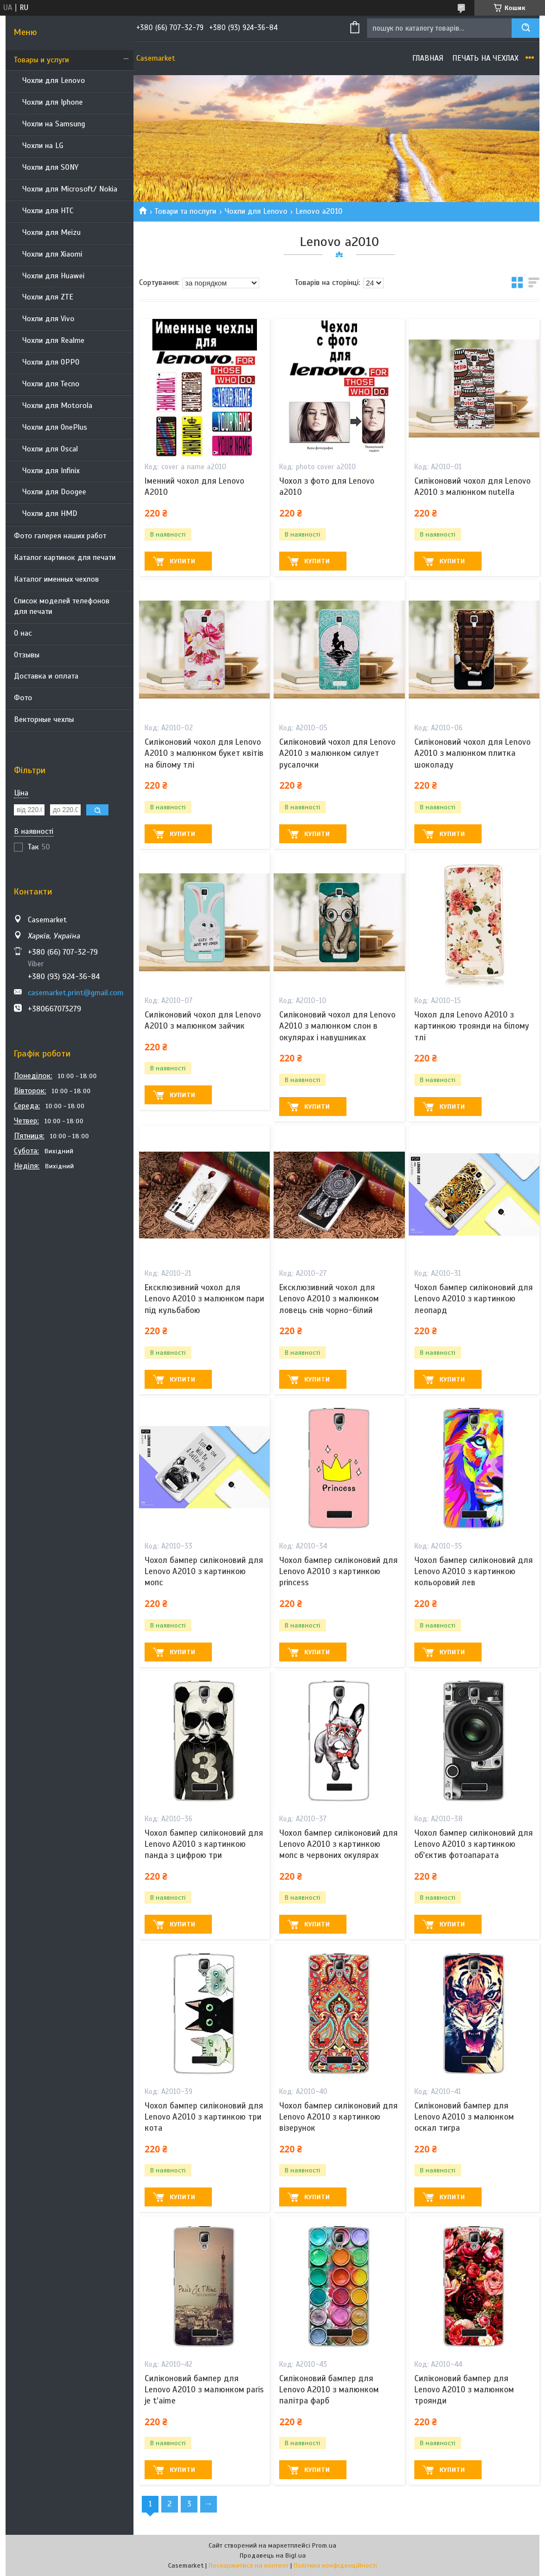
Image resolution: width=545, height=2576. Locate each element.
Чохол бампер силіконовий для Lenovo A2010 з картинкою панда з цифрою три (204, 1844)
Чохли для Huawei (53, 276)
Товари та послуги (185, 211)
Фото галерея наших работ (60, 535)
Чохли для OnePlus (54, 427)
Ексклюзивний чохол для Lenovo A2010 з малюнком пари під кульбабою (204, 1298)
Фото (23, 697)
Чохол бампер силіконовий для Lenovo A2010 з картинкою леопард (473, 1298)
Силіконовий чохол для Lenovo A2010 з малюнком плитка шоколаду (472, 753)
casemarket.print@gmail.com (75, 992)
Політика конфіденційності (335, 2565)
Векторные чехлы (44, 719)
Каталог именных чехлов (56, 579)
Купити (182, 561)
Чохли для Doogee (54, 491)
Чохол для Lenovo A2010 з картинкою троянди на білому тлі (471, 1026)
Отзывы (26, 655)
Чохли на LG (42, 145)
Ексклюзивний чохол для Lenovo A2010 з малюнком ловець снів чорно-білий (329, 1298)
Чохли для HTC (47, 210)
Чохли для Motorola (57, 405)
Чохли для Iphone (52, 102)
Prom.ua (324, 2545)
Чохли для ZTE (47, 297)
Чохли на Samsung (53, 124)
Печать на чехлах (485, 58)
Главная (427, 58)
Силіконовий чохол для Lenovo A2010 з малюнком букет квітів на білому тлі (204, 753)
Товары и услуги (41, 60)
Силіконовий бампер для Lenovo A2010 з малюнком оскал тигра (464, 2117)
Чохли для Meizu (51, 232)
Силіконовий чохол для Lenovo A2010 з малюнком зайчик (203, 1020)
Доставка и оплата (46, 676)
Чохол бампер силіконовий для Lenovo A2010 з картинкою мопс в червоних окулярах (338, 1844)
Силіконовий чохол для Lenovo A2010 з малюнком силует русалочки (337, 753)
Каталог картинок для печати (65, 557)
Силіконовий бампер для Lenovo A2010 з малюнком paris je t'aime (204, 2389)
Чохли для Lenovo (53, 80)
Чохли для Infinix (51, 470)
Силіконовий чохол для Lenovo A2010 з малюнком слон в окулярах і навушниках (337, 1026)
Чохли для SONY (50, 167)
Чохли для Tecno (51, 384)
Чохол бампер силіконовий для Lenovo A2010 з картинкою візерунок (338, 2117)
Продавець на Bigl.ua (273, 2555)
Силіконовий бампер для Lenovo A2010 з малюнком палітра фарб (329, 2389)
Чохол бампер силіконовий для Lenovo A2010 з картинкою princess (338, 1571)
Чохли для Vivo (48, 318)
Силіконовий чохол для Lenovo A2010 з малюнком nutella (472, 486)
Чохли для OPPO (51, 362)
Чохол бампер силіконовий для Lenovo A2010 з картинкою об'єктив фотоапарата (473, 1844)
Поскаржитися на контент (249, 2565)
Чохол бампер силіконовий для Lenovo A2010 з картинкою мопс (204, 1571)
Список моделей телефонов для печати (62, 606)
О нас (23, 633)
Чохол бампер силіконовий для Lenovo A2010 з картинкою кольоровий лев (473, 1571)
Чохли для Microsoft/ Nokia (69, 189)
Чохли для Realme (53, 340)
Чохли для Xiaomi (52, 254)
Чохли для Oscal (50, 449)
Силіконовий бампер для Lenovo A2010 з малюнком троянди (464, 2389)
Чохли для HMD (49, 513)
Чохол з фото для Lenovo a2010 (326, 486)
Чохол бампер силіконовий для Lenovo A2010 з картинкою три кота (204, 2117)
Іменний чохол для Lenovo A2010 (194, 486)
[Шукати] (525, 28)
